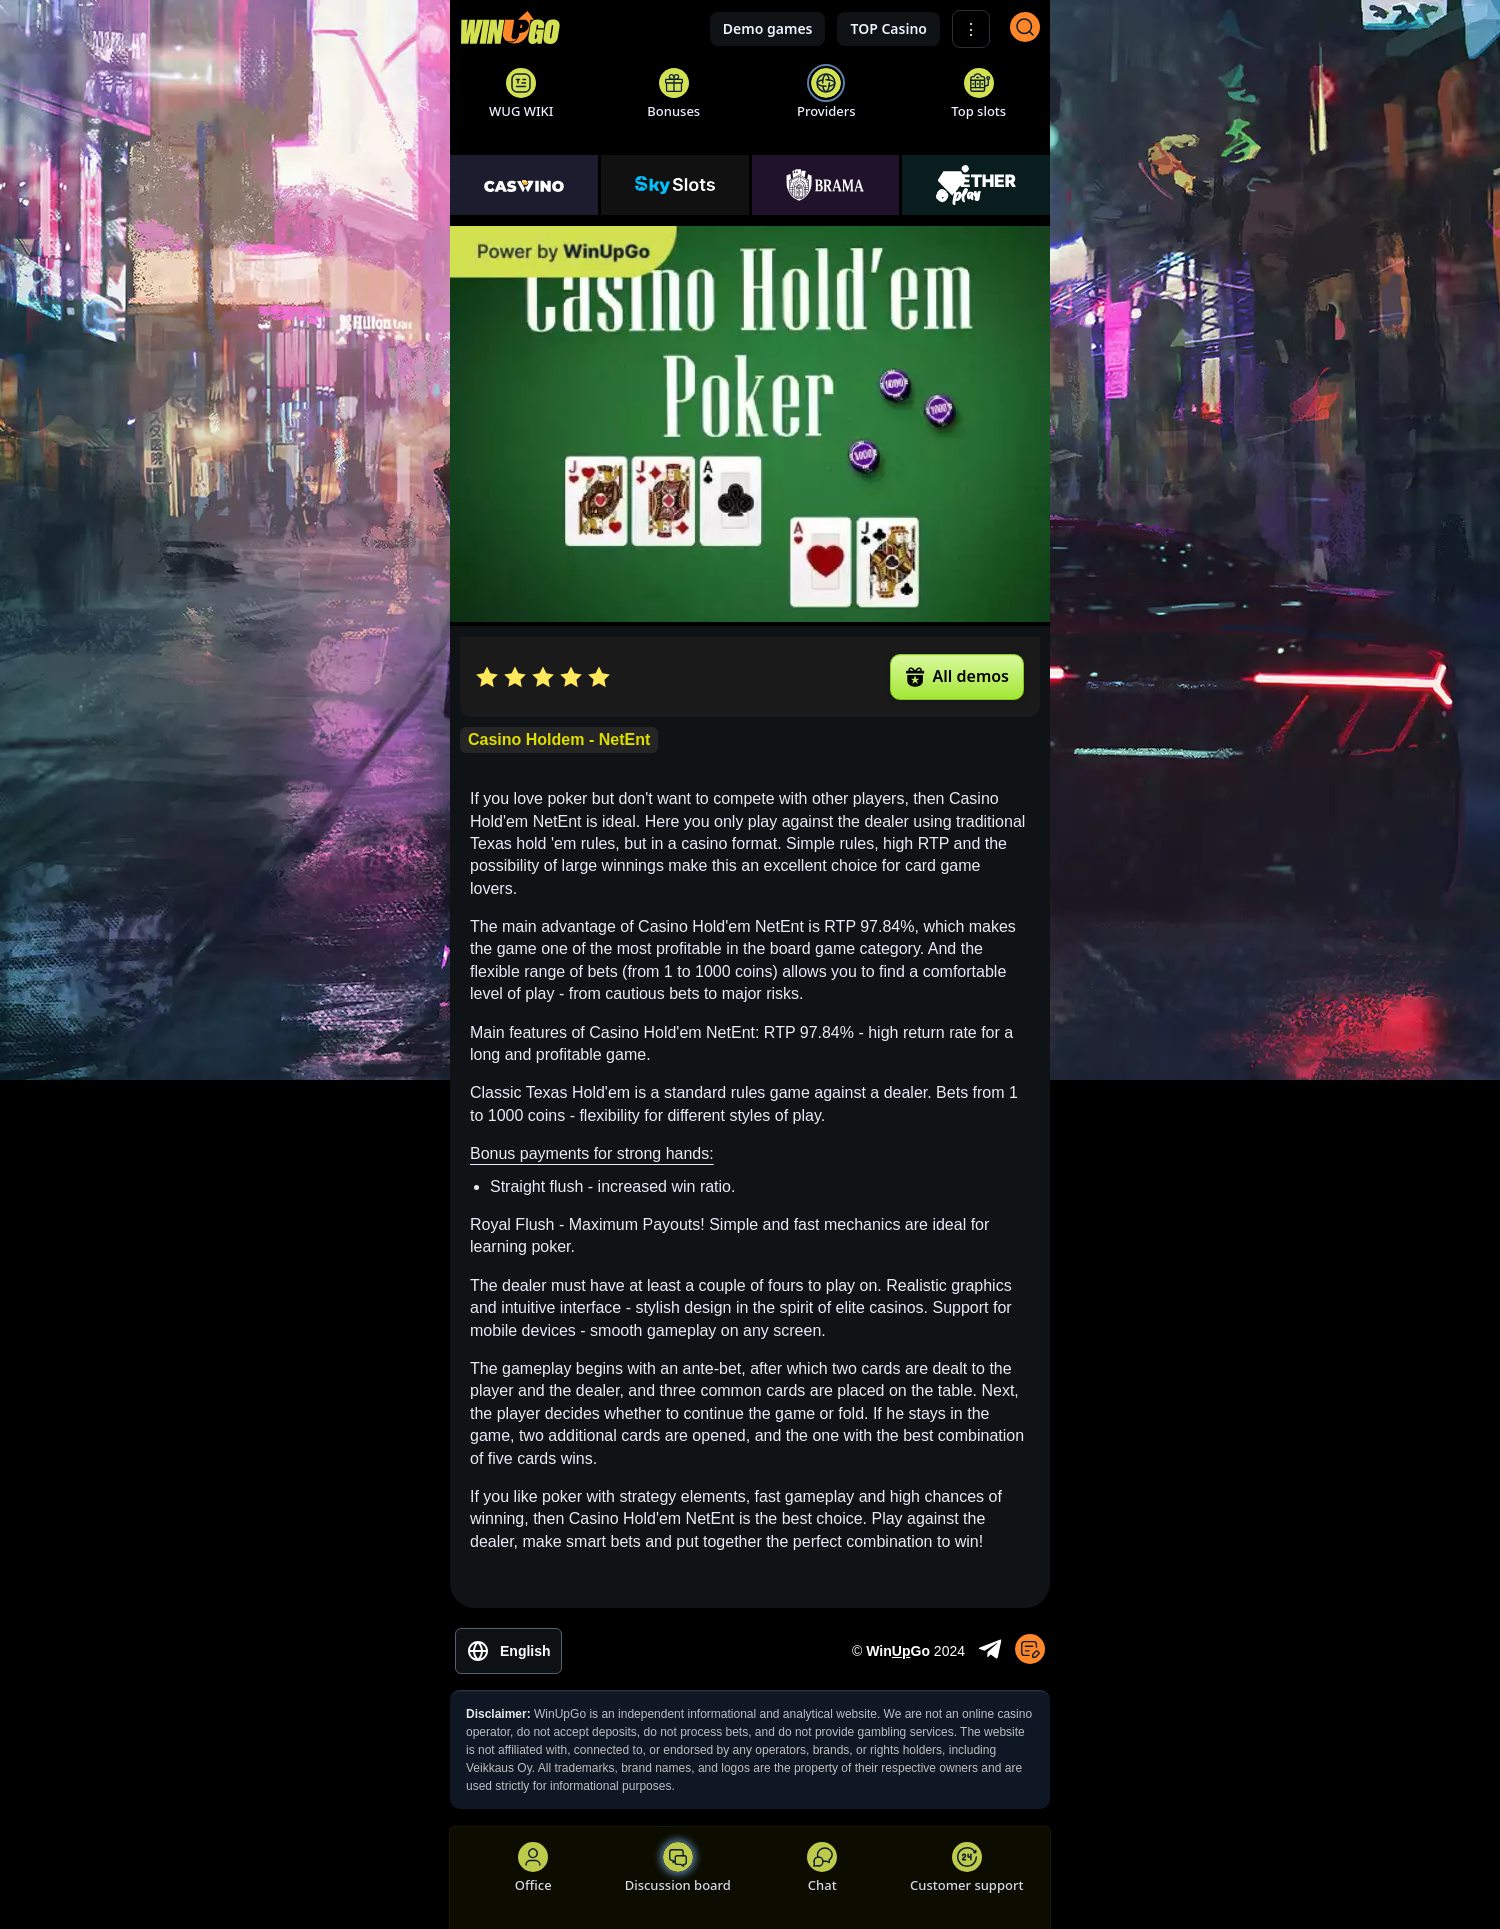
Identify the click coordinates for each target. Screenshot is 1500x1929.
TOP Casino (888, 28)
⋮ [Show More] (971, 29)
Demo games (768, 28)
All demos (957, 676)
